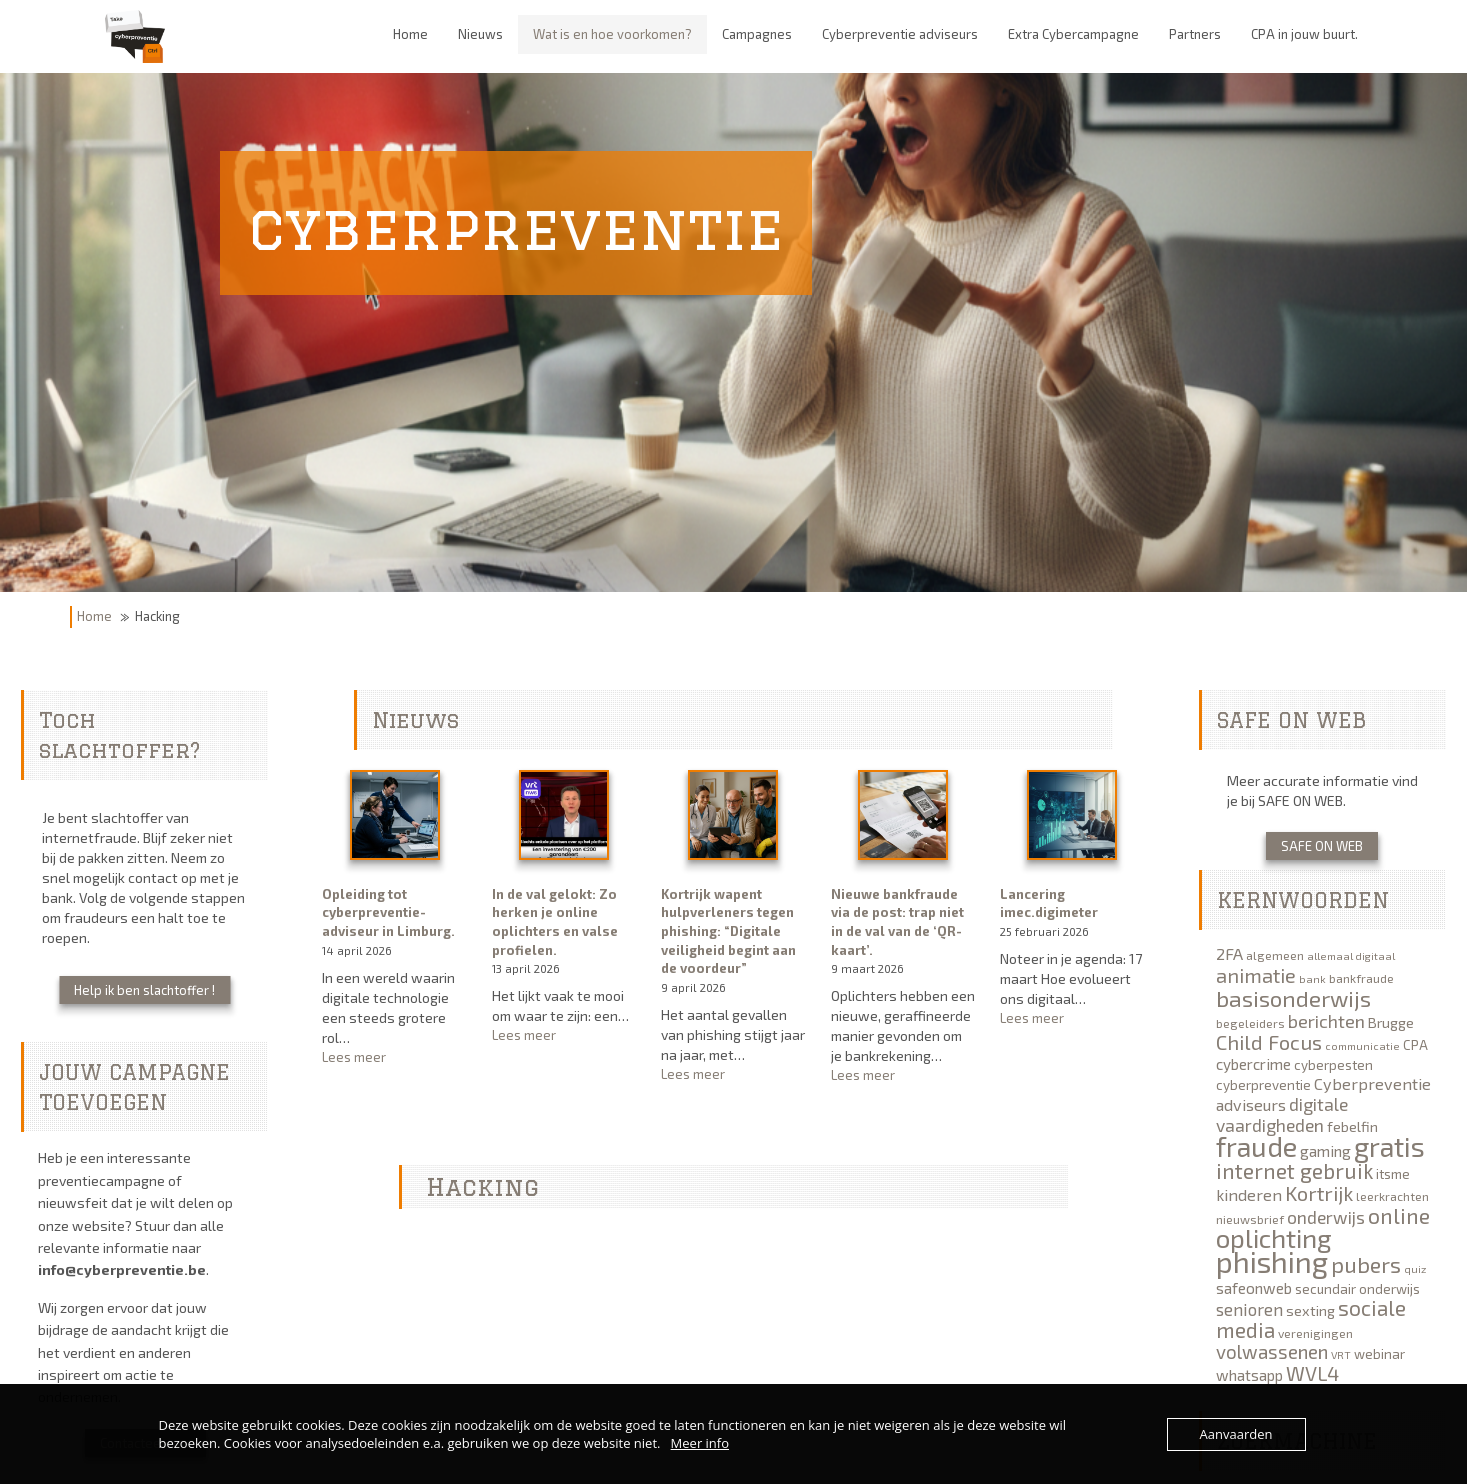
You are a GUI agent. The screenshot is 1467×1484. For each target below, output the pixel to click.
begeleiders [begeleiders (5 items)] (1250, 1023)
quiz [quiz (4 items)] (1415, 1268)
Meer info (700, 1443)
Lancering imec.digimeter (1049, 903)
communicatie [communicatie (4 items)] (1362, 1045)
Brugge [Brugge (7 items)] (1391, 1022)
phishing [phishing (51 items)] (1272, 1261)
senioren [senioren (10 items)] (1249, 1309)
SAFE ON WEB (1322, 846)
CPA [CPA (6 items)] (1415, 1045)
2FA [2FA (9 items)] (1229, 953)
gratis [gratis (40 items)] (1389, 1146)
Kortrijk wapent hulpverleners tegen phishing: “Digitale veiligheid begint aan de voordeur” (728, 931)
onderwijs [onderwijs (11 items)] (1326, 1217)
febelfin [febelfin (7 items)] (1352, 1126)
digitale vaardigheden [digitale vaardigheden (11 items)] (1282, 1114)
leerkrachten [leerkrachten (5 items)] (1392, 1196)
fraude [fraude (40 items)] (1256, 1146)
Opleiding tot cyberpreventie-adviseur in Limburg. (388, 912)
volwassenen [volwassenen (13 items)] (1272, 1351)
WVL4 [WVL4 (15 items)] (1312, 1373)
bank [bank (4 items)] (1312, 978)
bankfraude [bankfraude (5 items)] (1361, 978)
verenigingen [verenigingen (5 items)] (1315, 1333)
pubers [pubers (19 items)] (1366, 1264)
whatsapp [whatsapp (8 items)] (1249, 1375)
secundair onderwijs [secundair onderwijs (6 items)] (1357, 1289)
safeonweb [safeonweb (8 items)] (1254, 1288)
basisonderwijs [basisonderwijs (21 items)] (1293, 998)
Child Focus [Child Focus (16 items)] (1269, 1042)
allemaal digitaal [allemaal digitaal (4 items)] (1351, 955)
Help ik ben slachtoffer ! (144, 990)
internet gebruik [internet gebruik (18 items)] (1294, 1170)
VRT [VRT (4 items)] (1341, 1354)
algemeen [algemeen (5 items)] (1275, 955)
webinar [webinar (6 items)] (1379, 1354)
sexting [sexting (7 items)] (1310, 1310)
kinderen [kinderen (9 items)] (1249, 1194)
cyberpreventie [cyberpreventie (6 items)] (1263, 1085)
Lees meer (394, 1057)
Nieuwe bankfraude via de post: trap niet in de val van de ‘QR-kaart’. (897, 922)
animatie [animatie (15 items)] (1256, 975)
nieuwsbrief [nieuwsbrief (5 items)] (1250, 1219)
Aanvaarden (1236, 1434)
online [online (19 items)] (1399, 1215)
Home (94, 616)
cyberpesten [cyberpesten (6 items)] (1333, 1065)
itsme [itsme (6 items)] (1393, 1174)
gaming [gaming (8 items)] (1325, 1151)
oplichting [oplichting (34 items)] (1274, 1237)
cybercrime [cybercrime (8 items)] (1253, 1064)
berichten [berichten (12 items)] (1326, 1021)
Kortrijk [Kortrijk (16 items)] (1319, 1193)
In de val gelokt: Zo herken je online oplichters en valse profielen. (555, 922)
